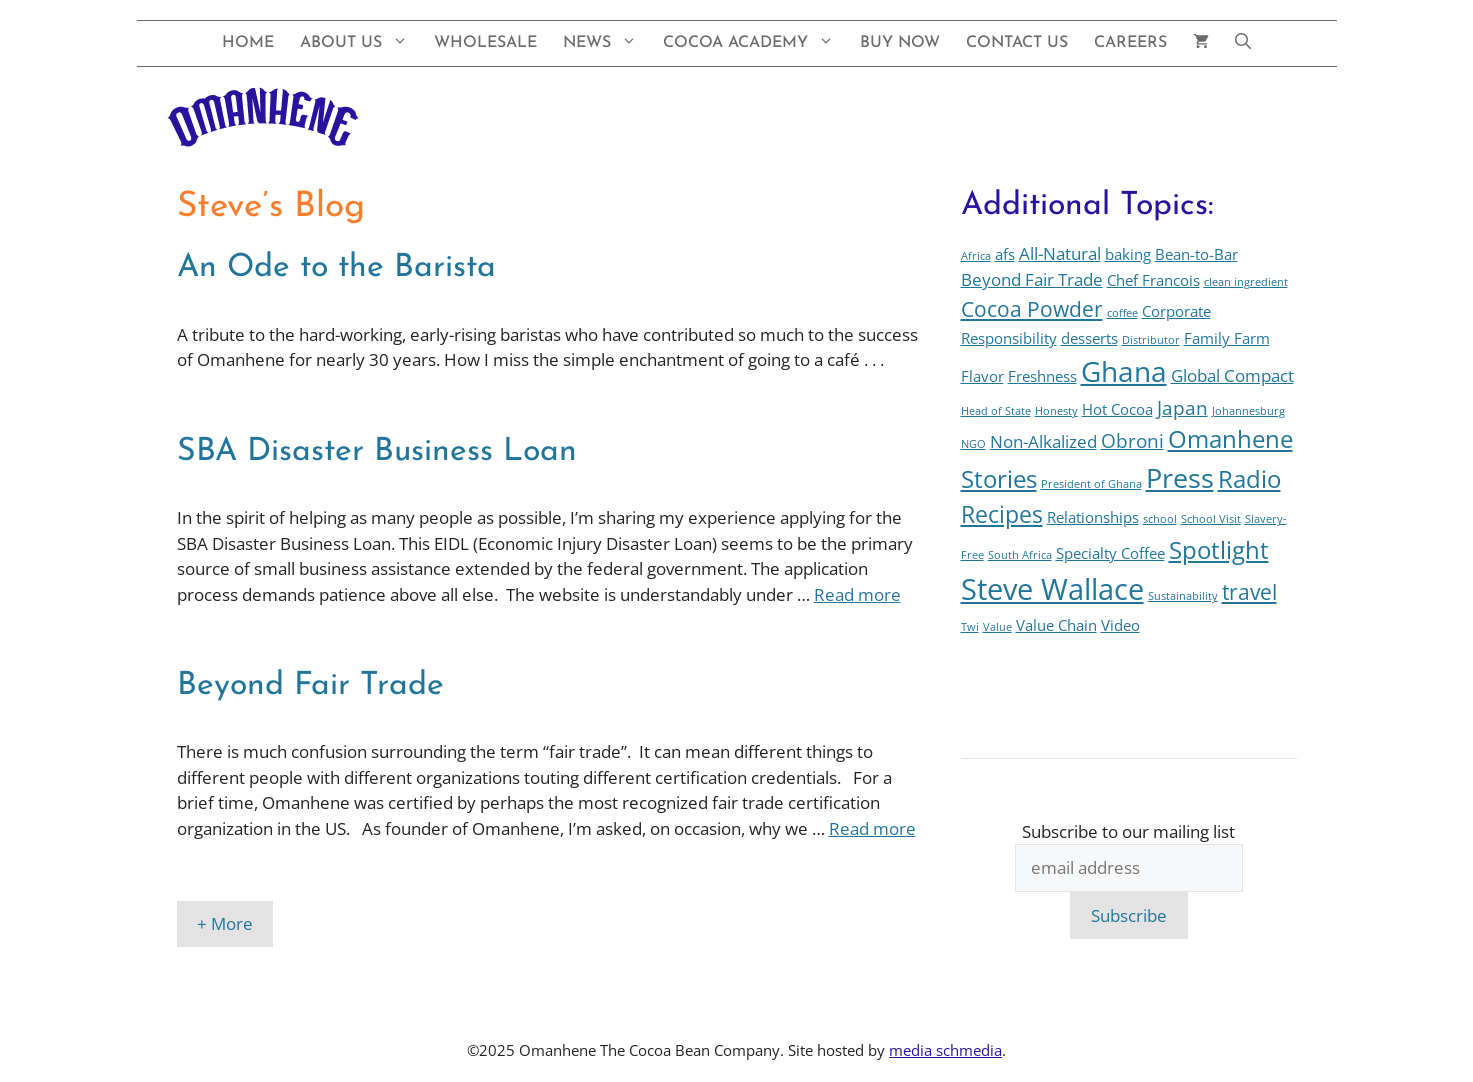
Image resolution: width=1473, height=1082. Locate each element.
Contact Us (1017, 43)
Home (248, 43)
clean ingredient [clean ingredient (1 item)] (1246, 282)
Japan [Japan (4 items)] (1182, 407)
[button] (1243, 43)
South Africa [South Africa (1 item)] (1020, 555)
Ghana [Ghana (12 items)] (1124, 371)
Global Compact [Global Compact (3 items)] (1232, 375)
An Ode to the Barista (336, 268)
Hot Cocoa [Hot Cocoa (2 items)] (1117, 409)
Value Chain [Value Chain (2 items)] (1056, 625)
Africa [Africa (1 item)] (976, 256)
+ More (225, 923)
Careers (1130, 43)
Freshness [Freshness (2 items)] (1042, 376)
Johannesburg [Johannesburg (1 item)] (1248, 411)
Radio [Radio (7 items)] (1249, 479)
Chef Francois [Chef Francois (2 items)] (1153, 280)
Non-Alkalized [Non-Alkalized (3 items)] (1043, 441)
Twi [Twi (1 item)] (970, 627)
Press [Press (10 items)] (1180, 477)
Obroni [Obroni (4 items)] (1132, 440)
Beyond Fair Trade (310, 686)
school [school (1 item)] (1160, 519)
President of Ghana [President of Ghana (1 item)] (1091, 484)
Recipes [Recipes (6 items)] (1002, 514)
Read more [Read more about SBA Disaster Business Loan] (857, 594)
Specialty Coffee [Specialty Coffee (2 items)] (1110, 553)
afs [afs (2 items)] (1005, 254)
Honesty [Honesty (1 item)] (1056, 411)
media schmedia (945, 1050)
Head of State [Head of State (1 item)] (996, 411)
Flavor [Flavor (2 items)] (982, 376)
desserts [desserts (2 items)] (1089, 338)
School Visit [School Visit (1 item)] (1211, 519)
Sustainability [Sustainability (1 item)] (1183, 596)
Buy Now (900, 43)
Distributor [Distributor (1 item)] (1151, 340)
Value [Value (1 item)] (997, 627)
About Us (360, 43)
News (606, 43)
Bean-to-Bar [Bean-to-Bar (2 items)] (1196, 254)
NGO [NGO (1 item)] (973, 444)
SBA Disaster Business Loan (377, 452)
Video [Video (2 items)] (1120, 625)
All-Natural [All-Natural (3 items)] (1060, 253)
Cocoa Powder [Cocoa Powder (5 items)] (1032, 308)
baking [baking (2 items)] (1128, 254)
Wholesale (485, 43)
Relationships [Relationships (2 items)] (1093, 517)
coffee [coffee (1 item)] (1122, 313)
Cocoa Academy (755, 43)
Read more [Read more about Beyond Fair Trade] (872, 828)
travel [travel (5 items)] (1249, 591)
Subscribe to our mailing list (1128, 831)
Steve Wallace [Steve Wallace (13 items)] (1052, 589)
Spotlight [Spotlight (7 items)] (1219, 550)
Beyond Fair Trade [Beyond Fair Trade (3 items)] (1032, 279)
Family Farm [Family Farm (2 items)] (1227, 338)
